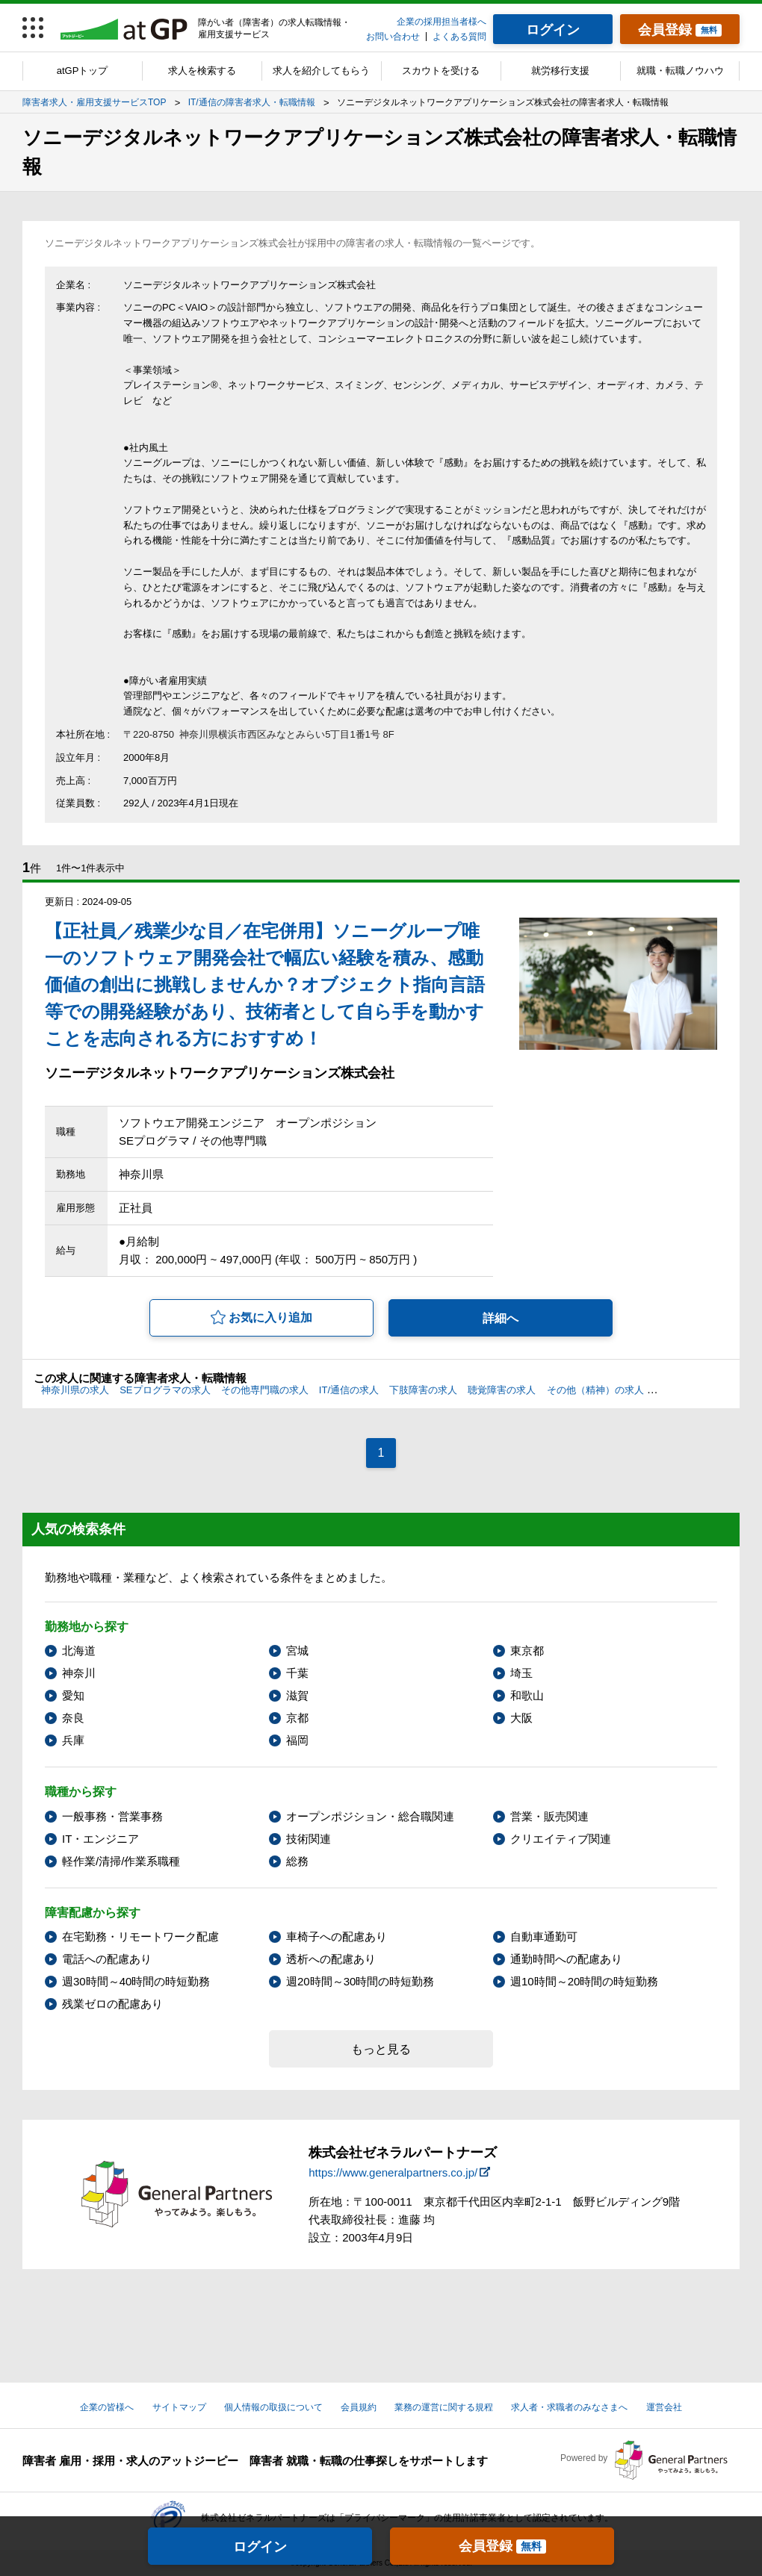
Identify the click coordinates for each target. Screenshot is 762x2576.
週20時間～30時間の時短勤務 (360, 1981)
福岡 (297, 1740)
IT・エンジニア (100, 1838)
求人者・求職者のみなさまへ (569, 2407)
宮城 (297, 1650)
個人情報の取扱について (273, 2407)
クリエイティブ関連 (560, 1838)
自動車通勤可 (543, 1936)
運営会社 (664, 2407)
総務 (297, 1861)
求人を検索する (202, 70)
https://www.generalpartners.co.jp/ (393, 2172)
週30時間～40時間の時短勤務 (136, 1981)
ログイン (260, 2546)
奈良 (73, 1717)
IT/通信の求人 (349, 1390)
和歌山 (527, 1695)
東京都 (527, 1650)
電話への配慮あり (107, 1959)
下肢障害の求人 (423, 1390)
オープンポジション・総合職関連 (370, 1816)
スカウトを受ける (441, 70)
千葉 (297, 1673)
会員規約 (359, 2407)
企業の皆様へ (107, 2407)
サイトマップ (179, 2407)
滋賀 (297, 1695)
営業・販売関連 (549, 1816)
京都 (297, 1717)
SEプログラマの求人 (165, 1390)
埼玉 (521, 1673)
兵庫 (73, 1740)
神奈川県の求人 (75, 1390)
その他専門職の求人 (265, 1390)
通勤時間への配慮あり (566, 1959)
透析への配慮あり (331, 1959)
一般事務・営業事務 (112, 1816)
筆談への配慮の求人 (698, 1390)
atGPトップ (82, 70)
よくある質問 (459, 36)
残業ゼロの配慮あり (112, 2003)
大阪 (521, 1717)
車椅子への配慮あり (336, 1936)
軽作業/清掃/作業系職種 (121, 1861)
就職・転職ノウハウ (680, 70)
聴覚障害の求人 (502, 1390)
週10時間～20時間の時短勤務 (584, 1981)
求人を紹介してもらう (321, 70)
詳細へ (500, 1318)
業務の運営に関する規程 (443, 2407)
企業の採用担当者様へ (441, 21)
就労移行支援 (560, 70)
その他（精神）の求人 (595, 1390)
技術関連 (308, 1838)
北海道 (79, 1650)
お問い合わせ (393, 36)
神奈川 (79, 1673)
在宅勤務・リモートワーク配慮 (140, 1936)
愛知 (73, 1695)
